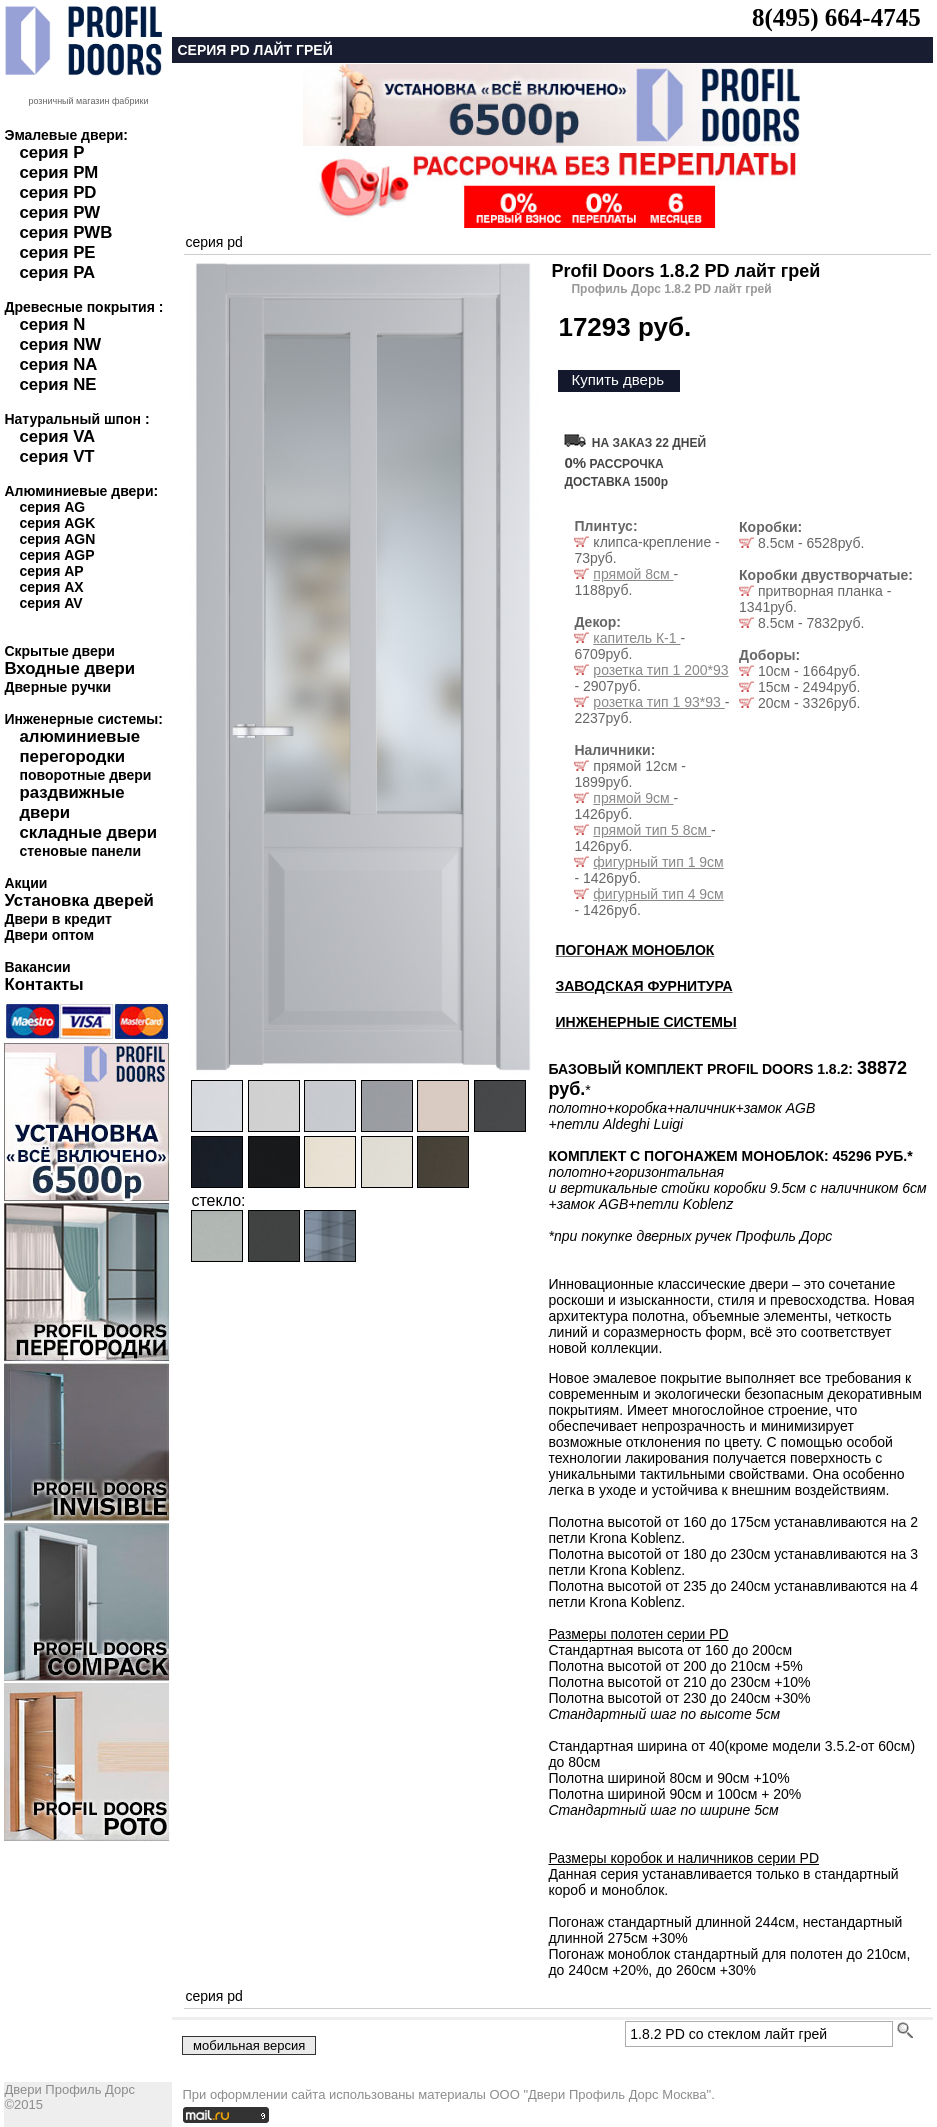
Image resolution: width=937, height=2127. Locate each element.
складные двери (88, 832)
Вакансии (37, 967)
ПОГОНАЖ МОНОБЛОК (634, 950)
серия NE (57, 384)
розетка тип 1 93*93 (658, 702)
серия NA (58, 364)
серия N (52, 324)
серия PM (58, 172)
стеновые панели (80, 851)
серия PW (59, 212)
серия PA (57, 272)
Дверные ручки (57, 687)
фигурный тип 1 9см (658, 862)
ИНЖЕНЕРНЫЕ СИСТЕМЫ (645, 1022)
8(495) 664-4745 (836, 17)
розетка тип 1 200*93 (660, 670)
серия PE (57, 252)
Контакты (43, 984)
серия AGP (56, 555)
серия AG (52, 507)
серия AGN (57, 539)
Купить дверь (617, 379)
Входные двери (69, 668)
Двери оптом (49, 935)
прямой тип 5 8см (652, 830)
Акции (25, 883)
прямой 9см (633, 798)
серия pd (213, 242)
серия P (51, 152)
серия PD (57, 192)
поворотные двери (85, 775)
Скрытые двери (59, 651)
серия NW (60, 344)
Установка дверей (78, 900)
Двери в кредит (57, 919)
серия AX (51, 587)
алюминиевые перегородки (79, 746)
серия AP (51, 571)
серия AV (50, 603)
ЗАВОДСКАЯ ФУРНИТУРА (643, 986)
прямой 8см (633, 574)
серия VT (56, 456)
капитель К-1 (636, 638)
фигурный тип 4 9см (658, 894)
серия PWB (65, 232)
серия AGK (57, 523)
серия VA (57, 436)
